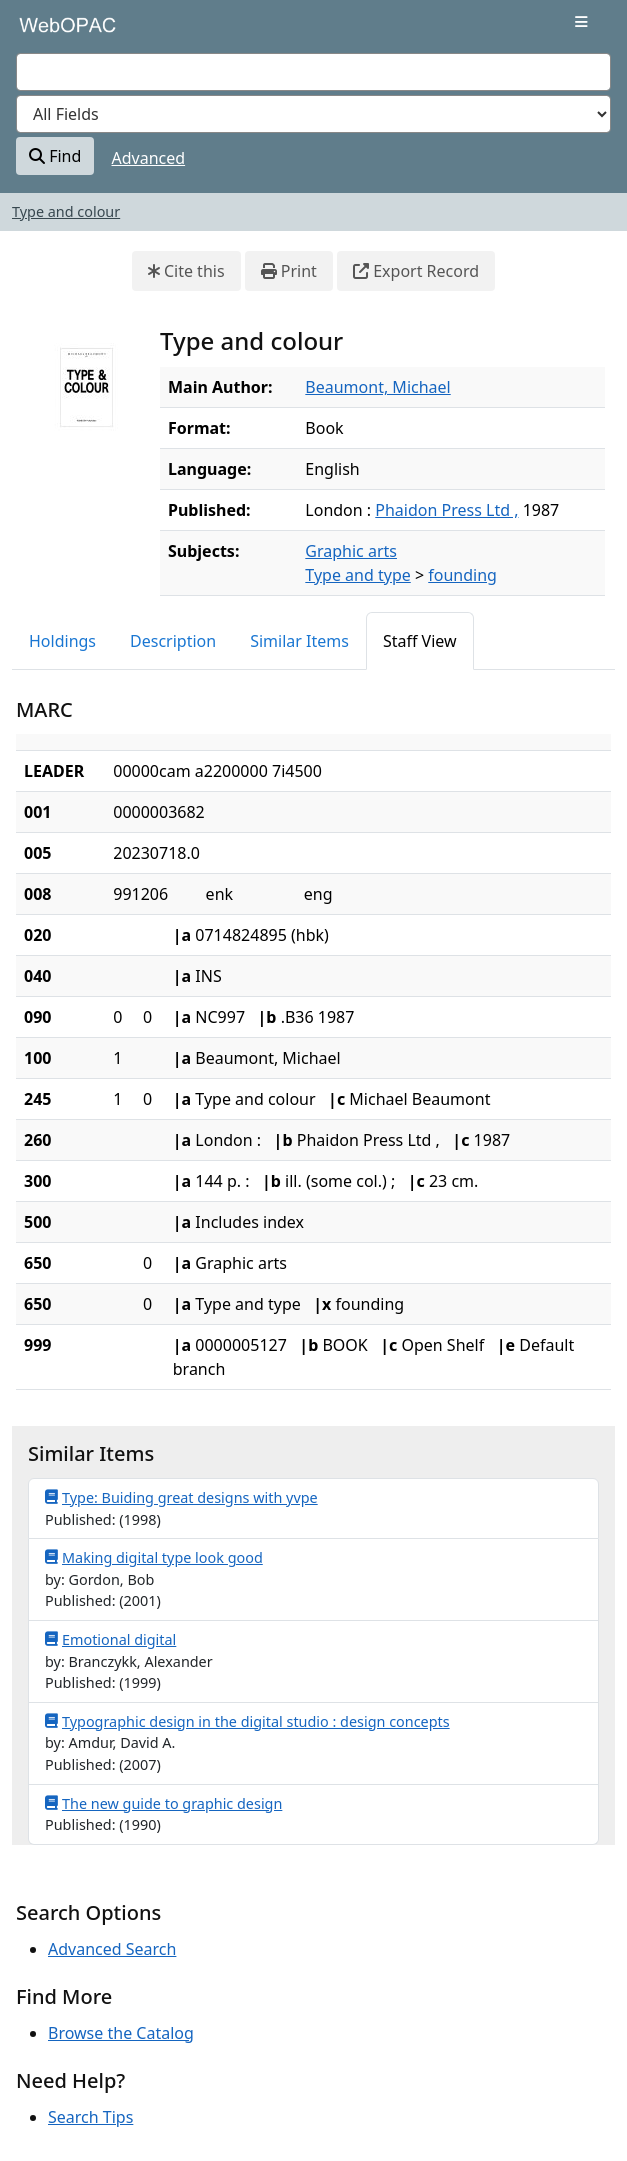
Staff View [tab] (420, 641)
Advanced (149, 158)
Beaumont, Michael (377, 387)
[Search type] (313, 114)
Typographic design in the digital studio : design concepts (247, 1721)
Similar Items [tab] (299, 641)
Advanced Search (112, 1949)
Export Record (416, 271)
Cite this (186, 271)
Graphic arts (351, 551)
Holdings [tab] (62, 641)
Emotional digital (110, 1639)
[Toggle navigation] (581, 22)
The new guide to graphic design (163, 1803)
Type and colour (66, 211)
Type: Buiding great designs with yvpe (181, 1497)
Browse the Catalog (121, 2033)
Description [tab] (173, 641)
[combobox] (313, 72)
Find (55, 156)
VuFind (51, 32)
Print (289, 271)
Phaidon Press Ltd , (446, 510)
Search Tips (90, 2117)
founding (462, 575)
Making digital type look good (154, 1557)
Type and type (357, 575)
